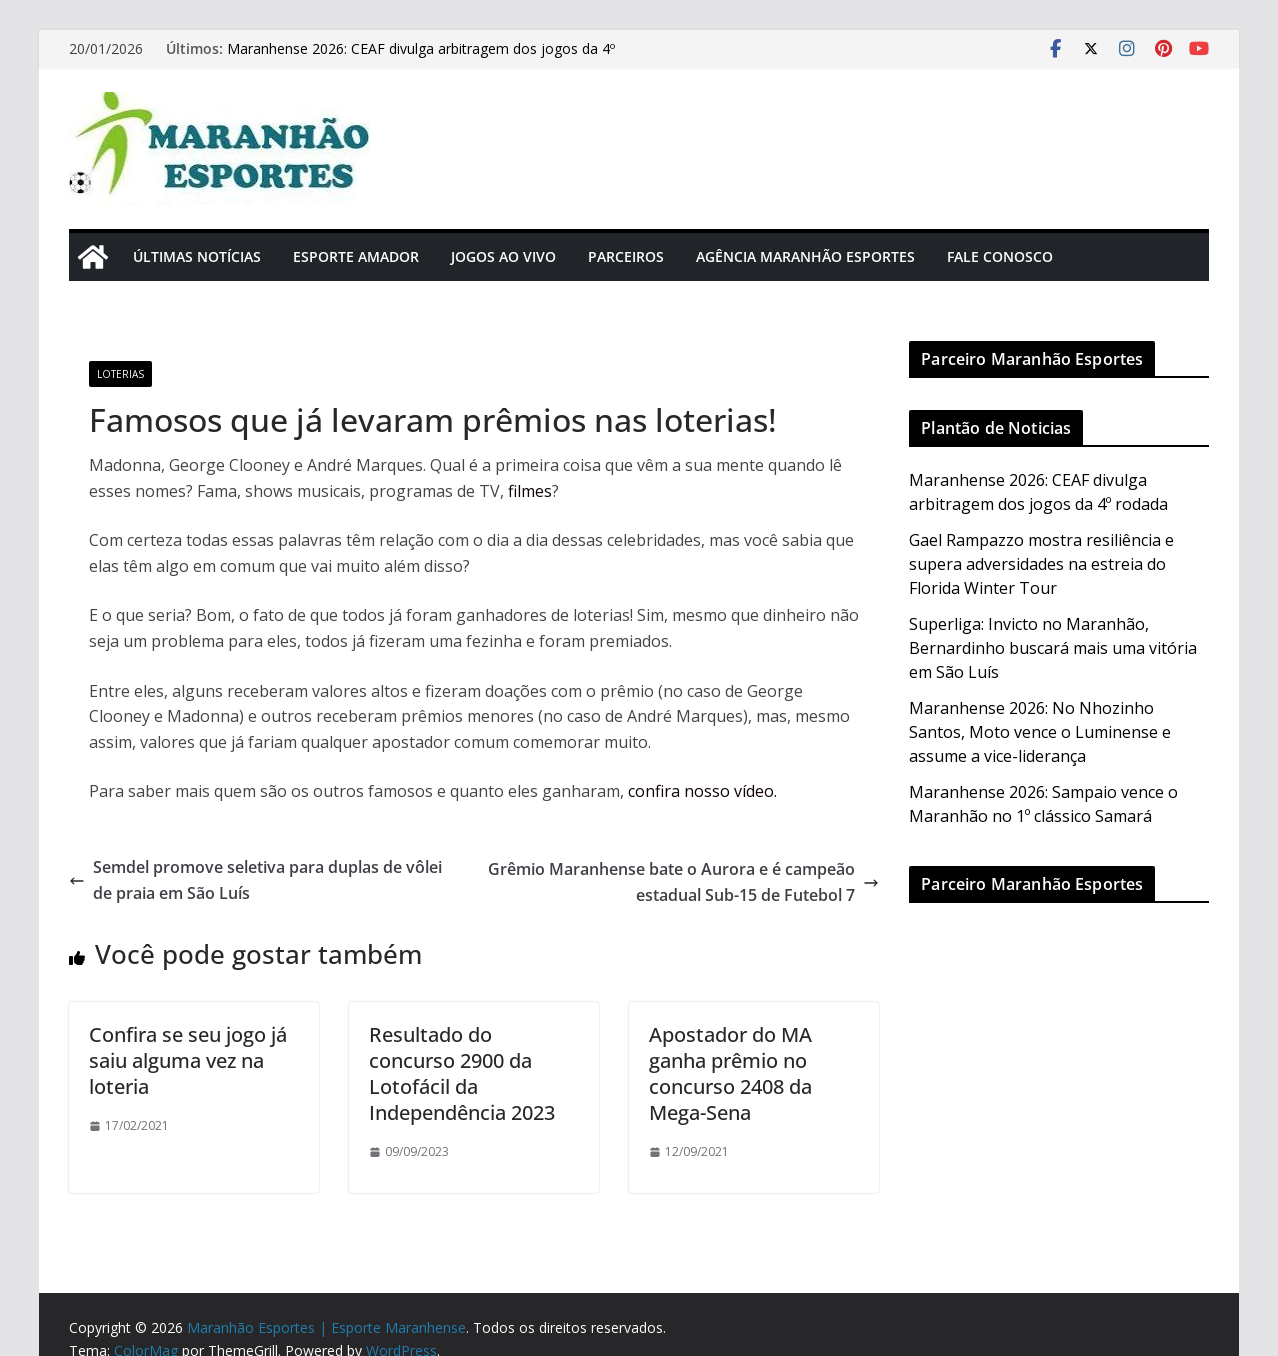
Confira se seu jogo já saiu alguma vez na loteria (188, 1060)
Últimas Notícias (197, 256)
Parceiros (626, 256)
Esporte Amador (356, 256)
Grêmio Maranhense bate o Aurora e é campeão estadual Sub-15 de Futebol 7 (683, 882)
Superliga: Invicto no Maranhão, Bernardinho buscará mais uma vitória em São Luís (1053, 648)
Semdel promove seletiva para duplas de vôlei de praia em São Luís (255, 880)
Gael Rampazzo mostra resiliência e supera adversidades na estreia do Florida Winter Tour (1041, 564)
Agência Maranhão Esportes (805, 256)
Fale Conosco (1000, 256)
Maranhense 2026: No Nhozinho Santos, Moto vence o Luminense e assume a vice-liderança (1040, 732)
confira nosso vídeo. (702, 791)
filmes (530, 491)
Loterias (120, 374)
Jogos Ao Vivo (503, 256)
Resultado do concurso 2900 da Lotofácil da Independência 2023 (462, 1073)
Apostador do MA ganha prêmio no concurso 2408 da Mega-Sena (730, 1073)
